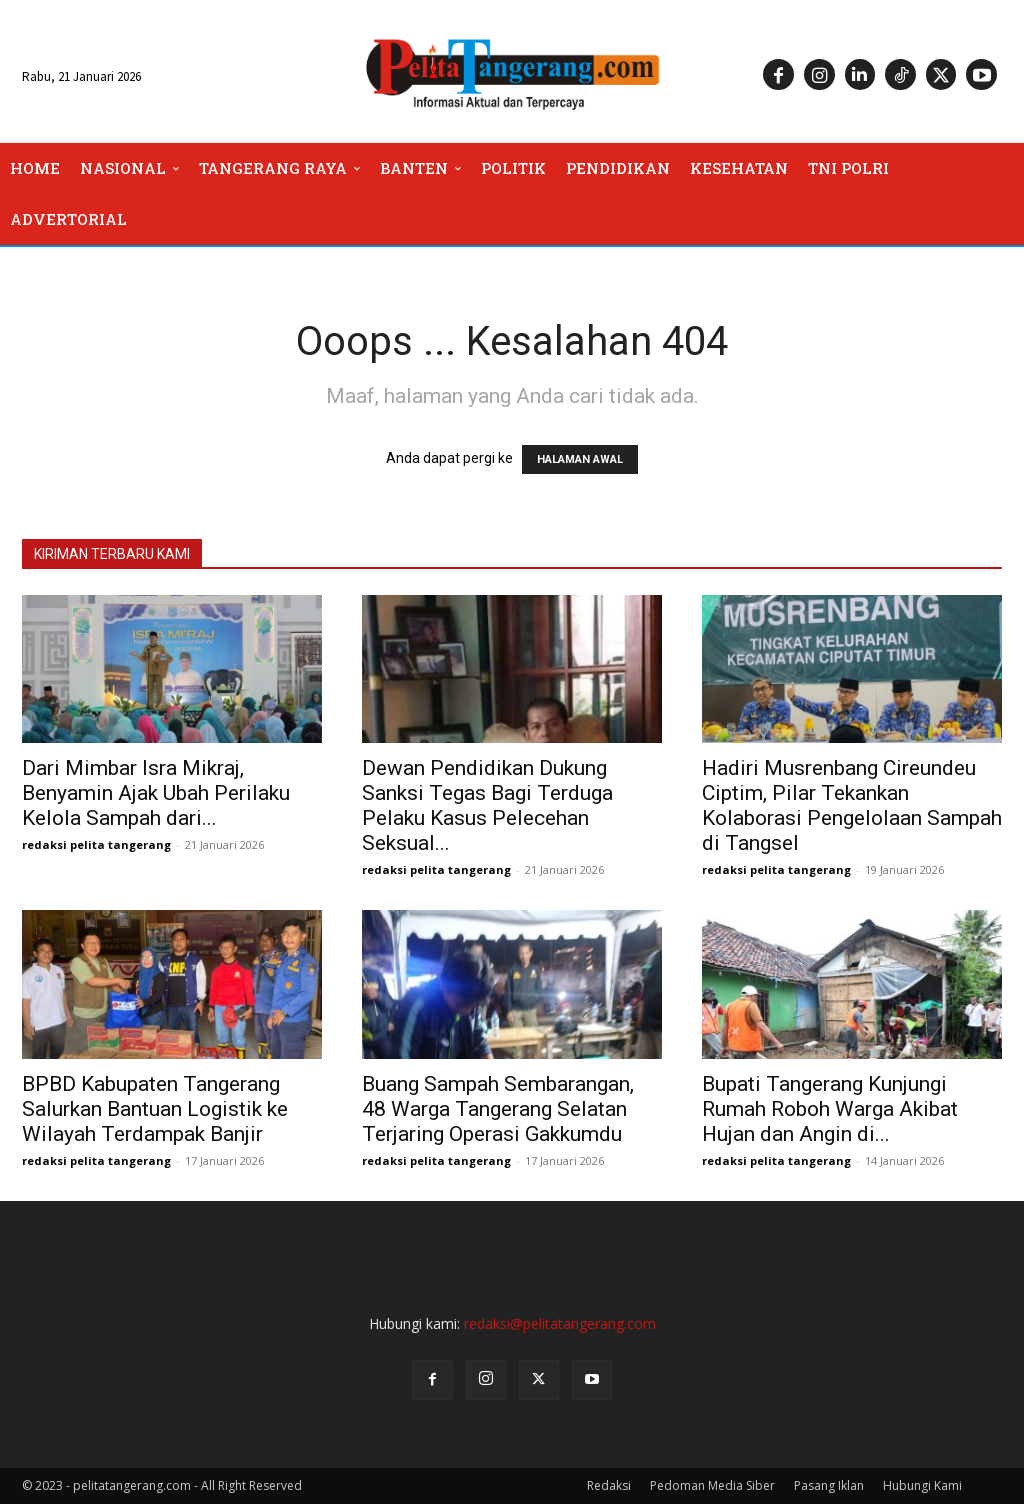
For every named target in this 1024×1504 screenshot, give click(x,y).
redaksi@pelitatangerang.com (560, 1323)
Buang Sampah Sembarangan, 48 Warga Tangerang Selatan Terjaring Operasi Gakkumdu (498, 1109)
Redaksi (609, 1485)
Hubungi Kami (922, 1485)
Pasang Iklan (829, 1485)
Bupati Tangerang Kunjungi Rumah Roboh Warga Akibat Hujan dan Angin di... (830, 1109)
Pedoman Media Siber (712, 1485)
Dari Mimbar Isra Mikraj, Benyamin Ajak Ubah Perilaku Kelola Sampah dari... (156, 793)
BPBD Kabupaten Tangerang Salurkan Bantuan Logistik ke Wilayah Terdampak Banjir (155, 1109)
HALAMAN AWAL (580, 459)
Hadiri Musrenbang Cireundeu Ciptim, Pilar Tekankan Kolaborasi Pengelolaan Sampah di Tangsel (852, 805)
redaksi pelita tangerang (96, 844)
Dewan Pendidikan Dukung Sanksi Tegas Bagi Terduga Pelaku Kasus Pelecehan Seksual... (487, 805)
